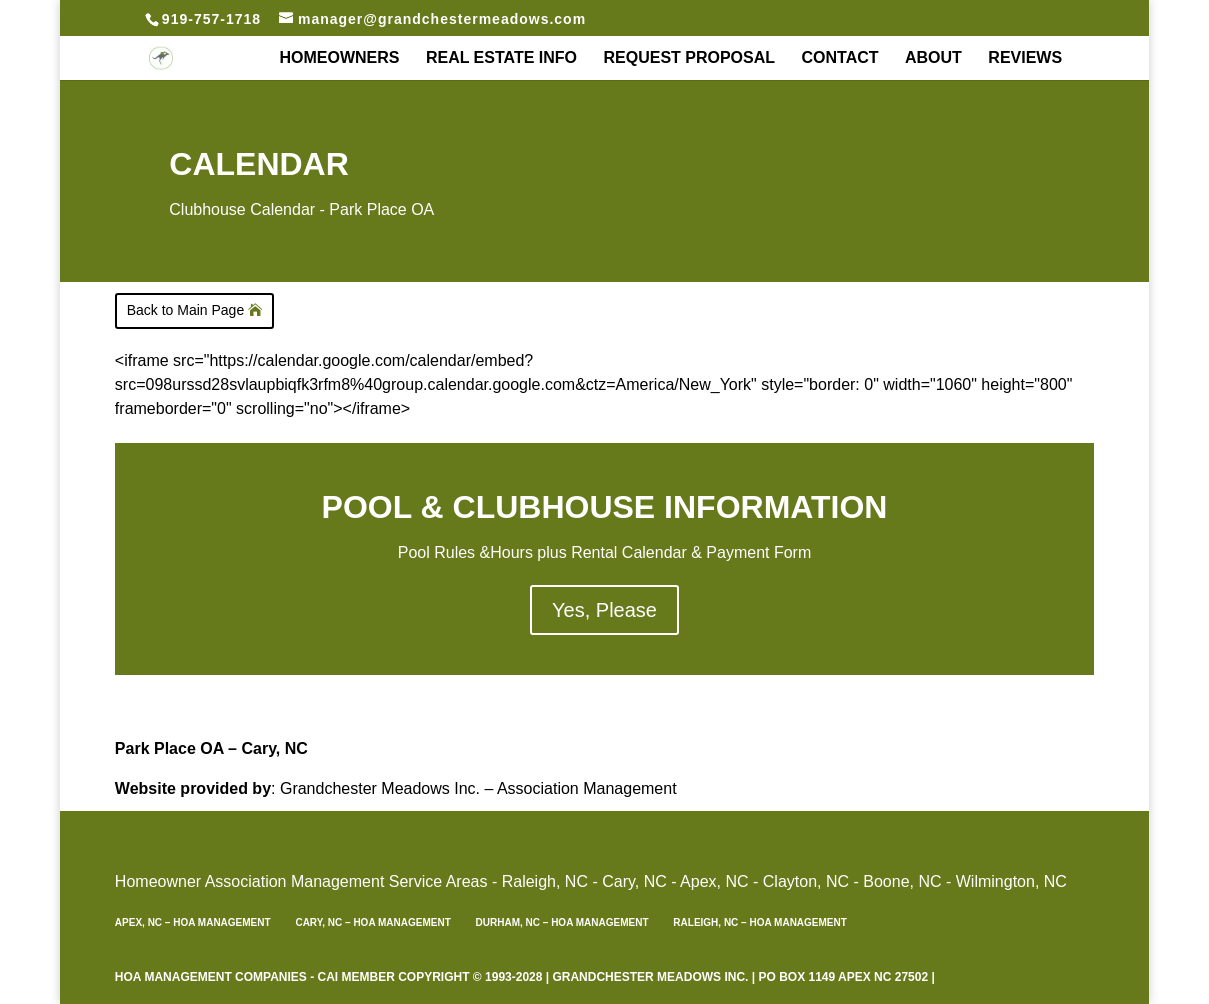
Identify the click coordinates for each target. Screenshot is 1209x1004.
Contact (840, 58)
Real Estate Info (501, 58)
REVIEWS (1025, 58)
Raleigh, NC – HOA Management (760, 922)
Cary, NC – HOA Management (372, 922)
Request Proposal (689, 58)
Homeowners (339, 58)
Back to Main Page (186, 310)
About (933, 58)
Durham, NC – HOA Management (562, 922)
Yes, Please (604, 610)
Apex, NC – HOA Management (193, 922)
